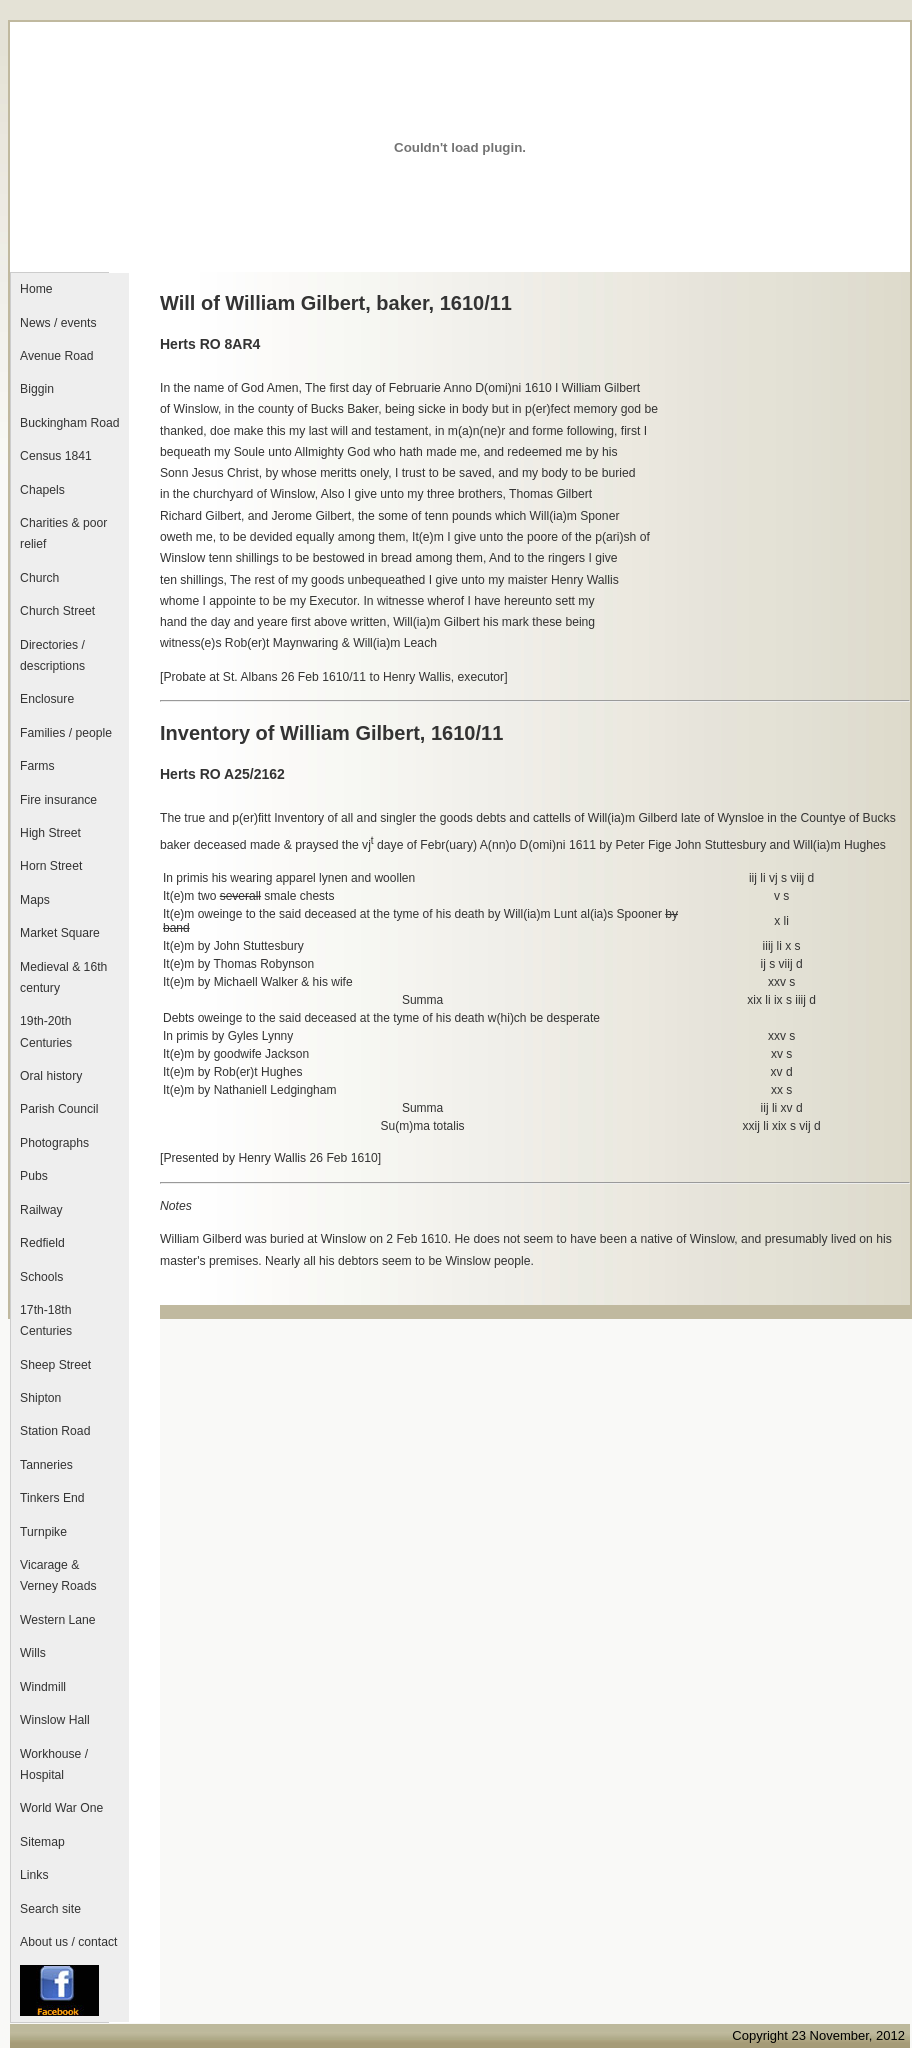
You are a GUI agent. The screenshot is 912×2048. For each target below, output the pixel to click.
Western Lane (57, 1620)
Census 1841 (56, 456)
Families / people (66, 733)
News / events (58, 323)
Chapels (42, 490)
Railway (41, 1210)
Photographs (54, 1143)
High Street (50, 833)
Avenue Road (56, 356)
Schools (41, 1277)
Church (39, 578)
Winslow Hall (55, 1720)
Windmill (43, 1687)
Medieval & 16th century (63, 977)
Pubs (34, 1176)
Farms (37, 766)
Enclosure (47, 699)
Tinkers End (52, 1498)
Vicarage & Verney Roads (58, 1575)
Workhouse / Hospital (54, 1764)
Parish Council (59, 1109)
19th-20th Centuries (46, 1031)
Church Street (57, 611)
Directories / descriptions (52, 655)
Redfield (42, 1243)
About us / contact (68, 1942)
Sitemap (42, 1842)
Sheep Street (55, 1365)
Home (36, 289)
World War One (61, 1808)
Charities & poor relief (63, 533)
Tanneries (46, 1465)
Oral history (51, 1076)
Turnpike (43, 1532)
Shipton (40, 1398)
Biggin (37, 389)
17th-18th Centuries (46, 1320)
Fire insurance (58, 800)
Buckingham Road (69, 423)
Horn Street (51, 866)
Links (34, 1875)
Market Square (60, 933)
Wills (33, 1653)
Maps (35, 900)
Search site (50, 1909)
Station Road (55, 1431)
